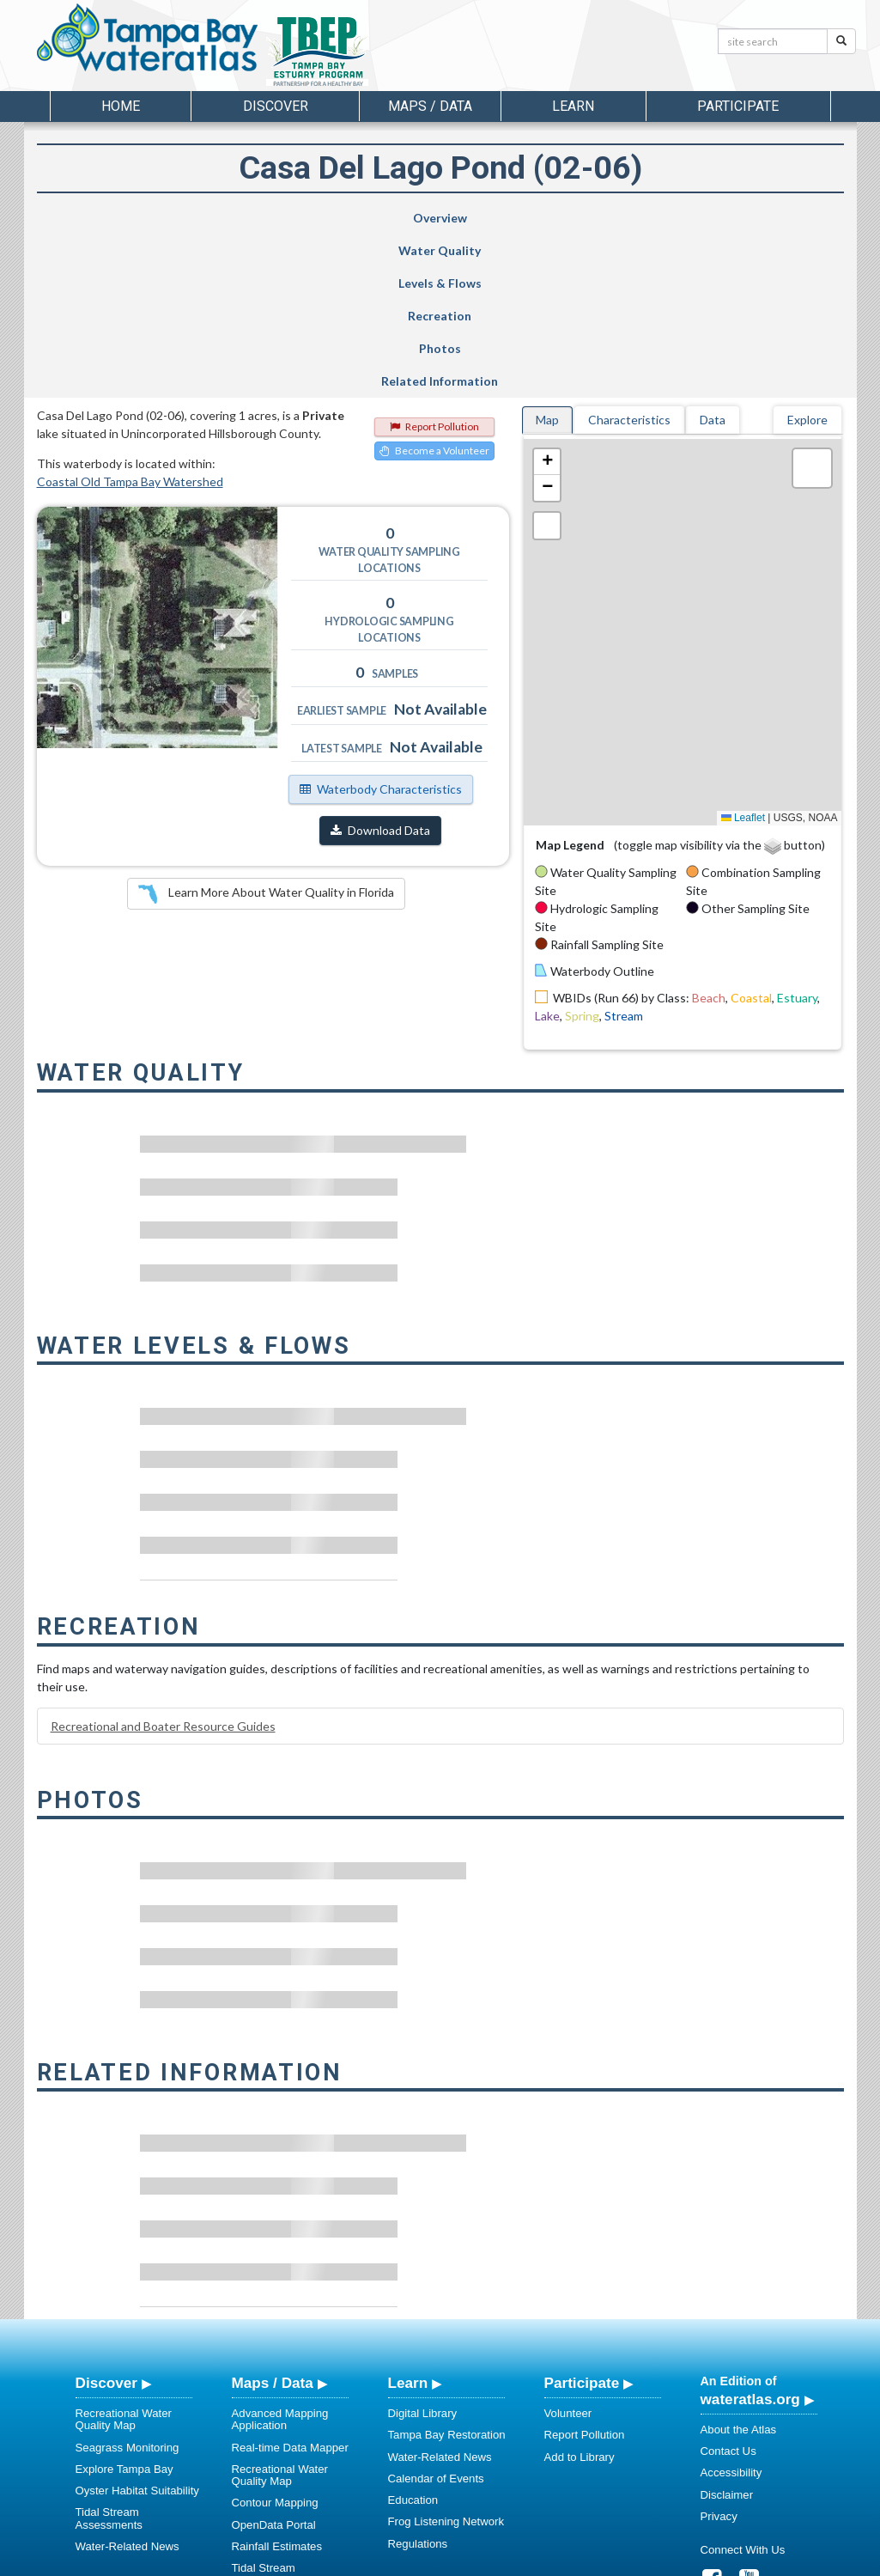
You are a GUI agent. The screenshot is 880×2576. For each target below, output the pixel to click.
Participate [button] (738, 106)
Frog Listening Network (446, 2358)
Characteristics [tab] (629, 256)
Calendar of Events (436, 2315)
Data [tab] (712, 256)
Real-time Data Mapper (290, 2284)
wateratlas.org (750, 2235)
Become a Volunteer (434, 287)
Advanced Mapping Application (280, 2256)
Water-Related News (127, 2383)
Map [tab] (547, 256)
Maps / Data (272, 2219)
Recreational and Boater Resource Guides (163, 1563)
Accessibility (731, 2309)
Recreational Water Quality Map (124, 2256)
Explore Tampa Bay (124, 2305)
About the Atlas (739, 2266)
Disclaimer (727, 2331)
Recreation (493, 217)
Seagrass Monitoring (127, 2284)
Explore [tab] (807, 256)
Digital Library (423, 2250)
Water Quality (238, 217)
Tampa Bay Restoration (447, 2271)
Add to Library (579, 2293)
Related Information (767, 217)
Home (120, 106)
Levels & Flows (360, 217)
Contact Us (728, 2287)
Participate (582, 2219)
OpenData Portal (274, 2361)
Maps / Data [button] (430, 106)
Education (413, 2336)
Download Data (380, 667)
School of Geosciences (423, 2560)
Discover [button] (275, 106)
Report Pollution (434, 263)
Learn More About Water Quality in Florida (266, 731)
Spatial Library (268, 2439)
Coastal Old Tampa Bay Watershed (130, 318)
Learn (408, 2219)
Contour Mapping (275, 2339)
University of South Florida (679, 2560)
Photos (629, 217)
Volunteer (568, 2250)
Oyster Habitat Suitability (137, 2327)
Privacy (719, 2353)
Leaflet (743, 655)
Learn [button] (573, 106)
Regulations (418, 2380)
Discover (106, 2219)
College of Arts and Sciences (547, 2560)
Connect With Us (743, 2386)
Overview (106, 217)
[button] (547, 299)
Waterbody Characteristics (381, 625)
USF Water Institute (320, 2560)
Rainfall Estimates (277, 2383)
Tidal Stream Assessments (109, 2354)
